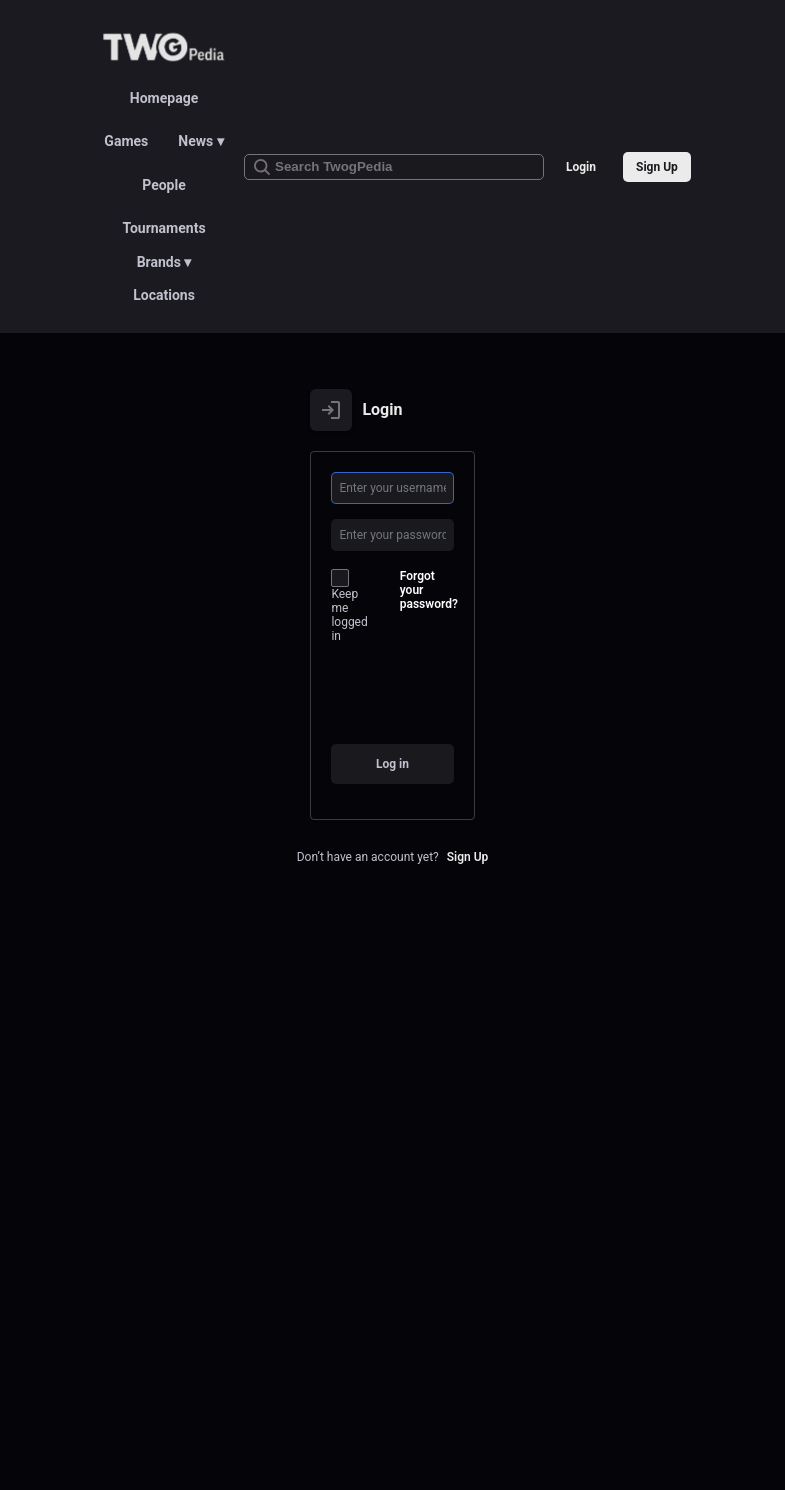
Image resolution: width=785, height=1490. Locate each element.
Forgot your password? (429, 590)
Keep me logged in (349, 606)
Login (581, 167)
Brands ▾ (164, 262)
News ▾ (200, 141)
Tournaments (163, 228)
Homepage (164, 98)
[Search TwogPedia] (394, 167)
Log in (392, 764)
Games (126, 141)
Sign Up (657, 167)
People (164, 185)
